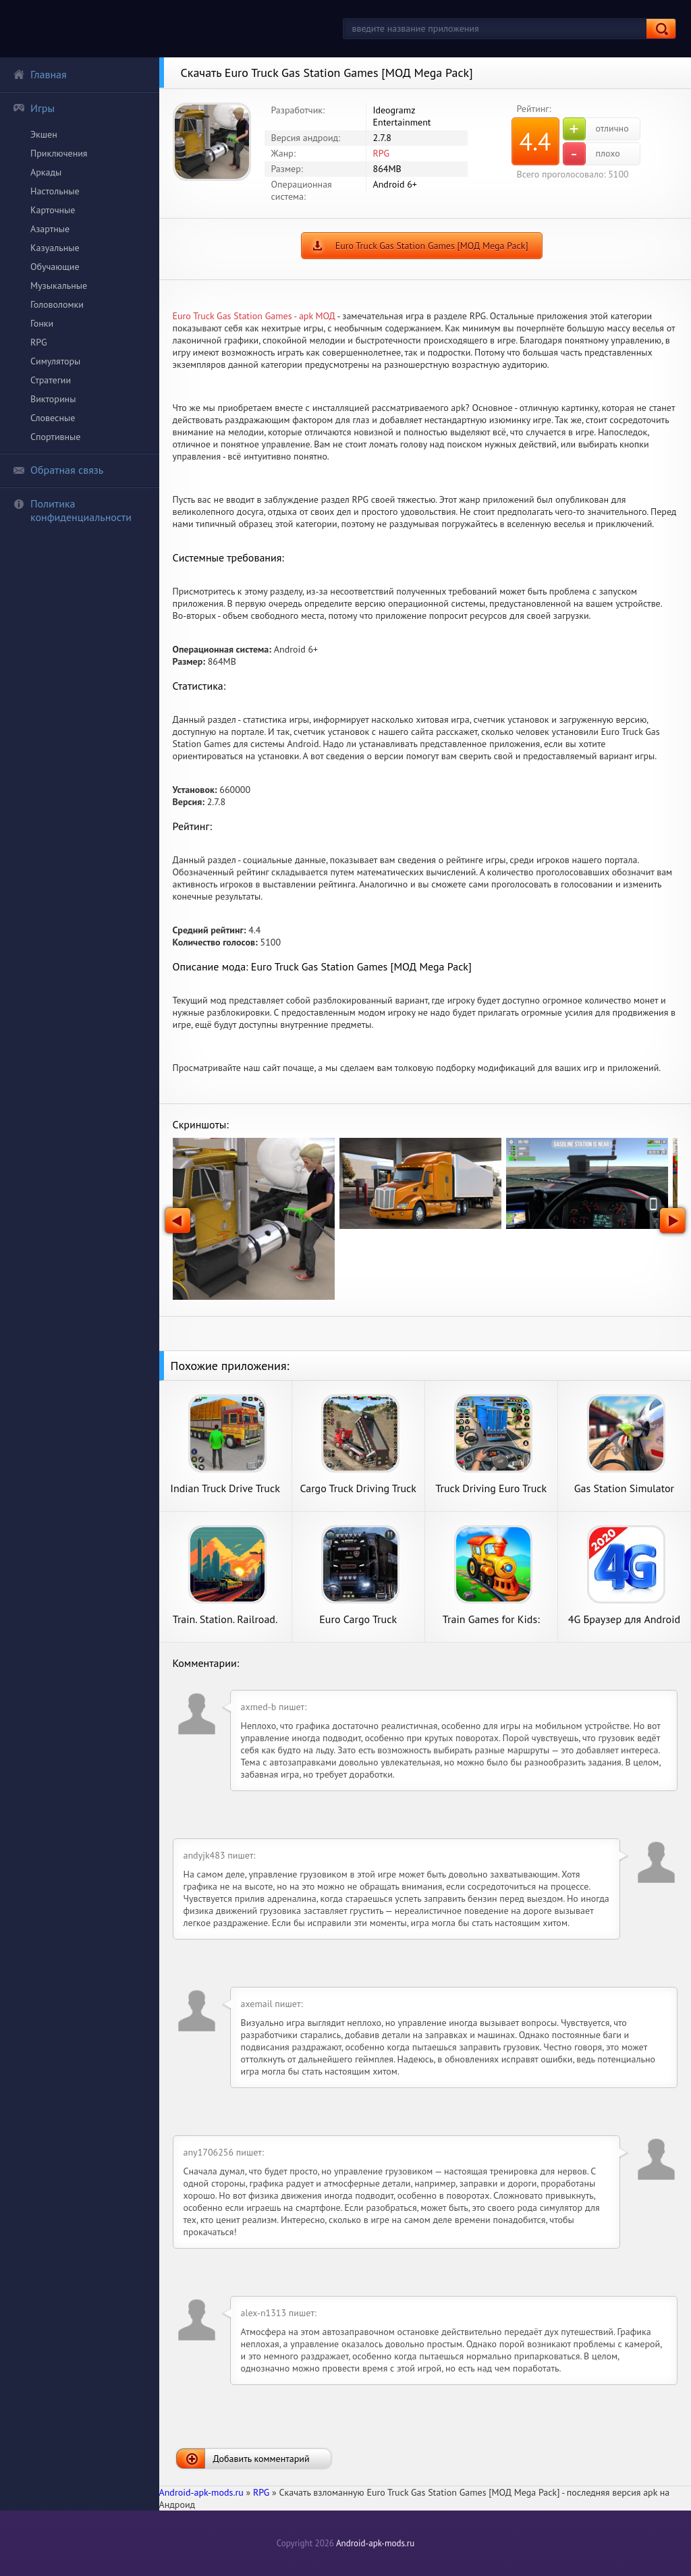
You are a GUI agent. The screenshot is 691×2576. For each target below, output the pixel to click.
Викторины (53, 399)
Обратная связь (58, 469)
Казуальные (55, 248)
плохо (591, 153)
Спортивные (55, 437)
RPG (38, 342)
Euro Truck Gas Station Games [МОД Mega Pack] (431, 246)
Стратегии (50, 380)
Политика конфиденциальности (72, 510)
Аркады (45, 172)
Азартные (50, 229)
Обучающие (55, 267)
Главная (40, 74)
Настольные (55, 191)
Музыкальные (58, 285)
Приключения (59, 153)
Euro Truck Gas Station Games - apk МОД (254, 316)
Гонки (41, 323)
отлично (596, 128)
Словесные (52, 418)
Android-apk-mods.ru (375, 2543)
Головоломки (57, 304)
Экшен (43, 134)
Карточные (52, 210)
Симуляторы (55, 361)
